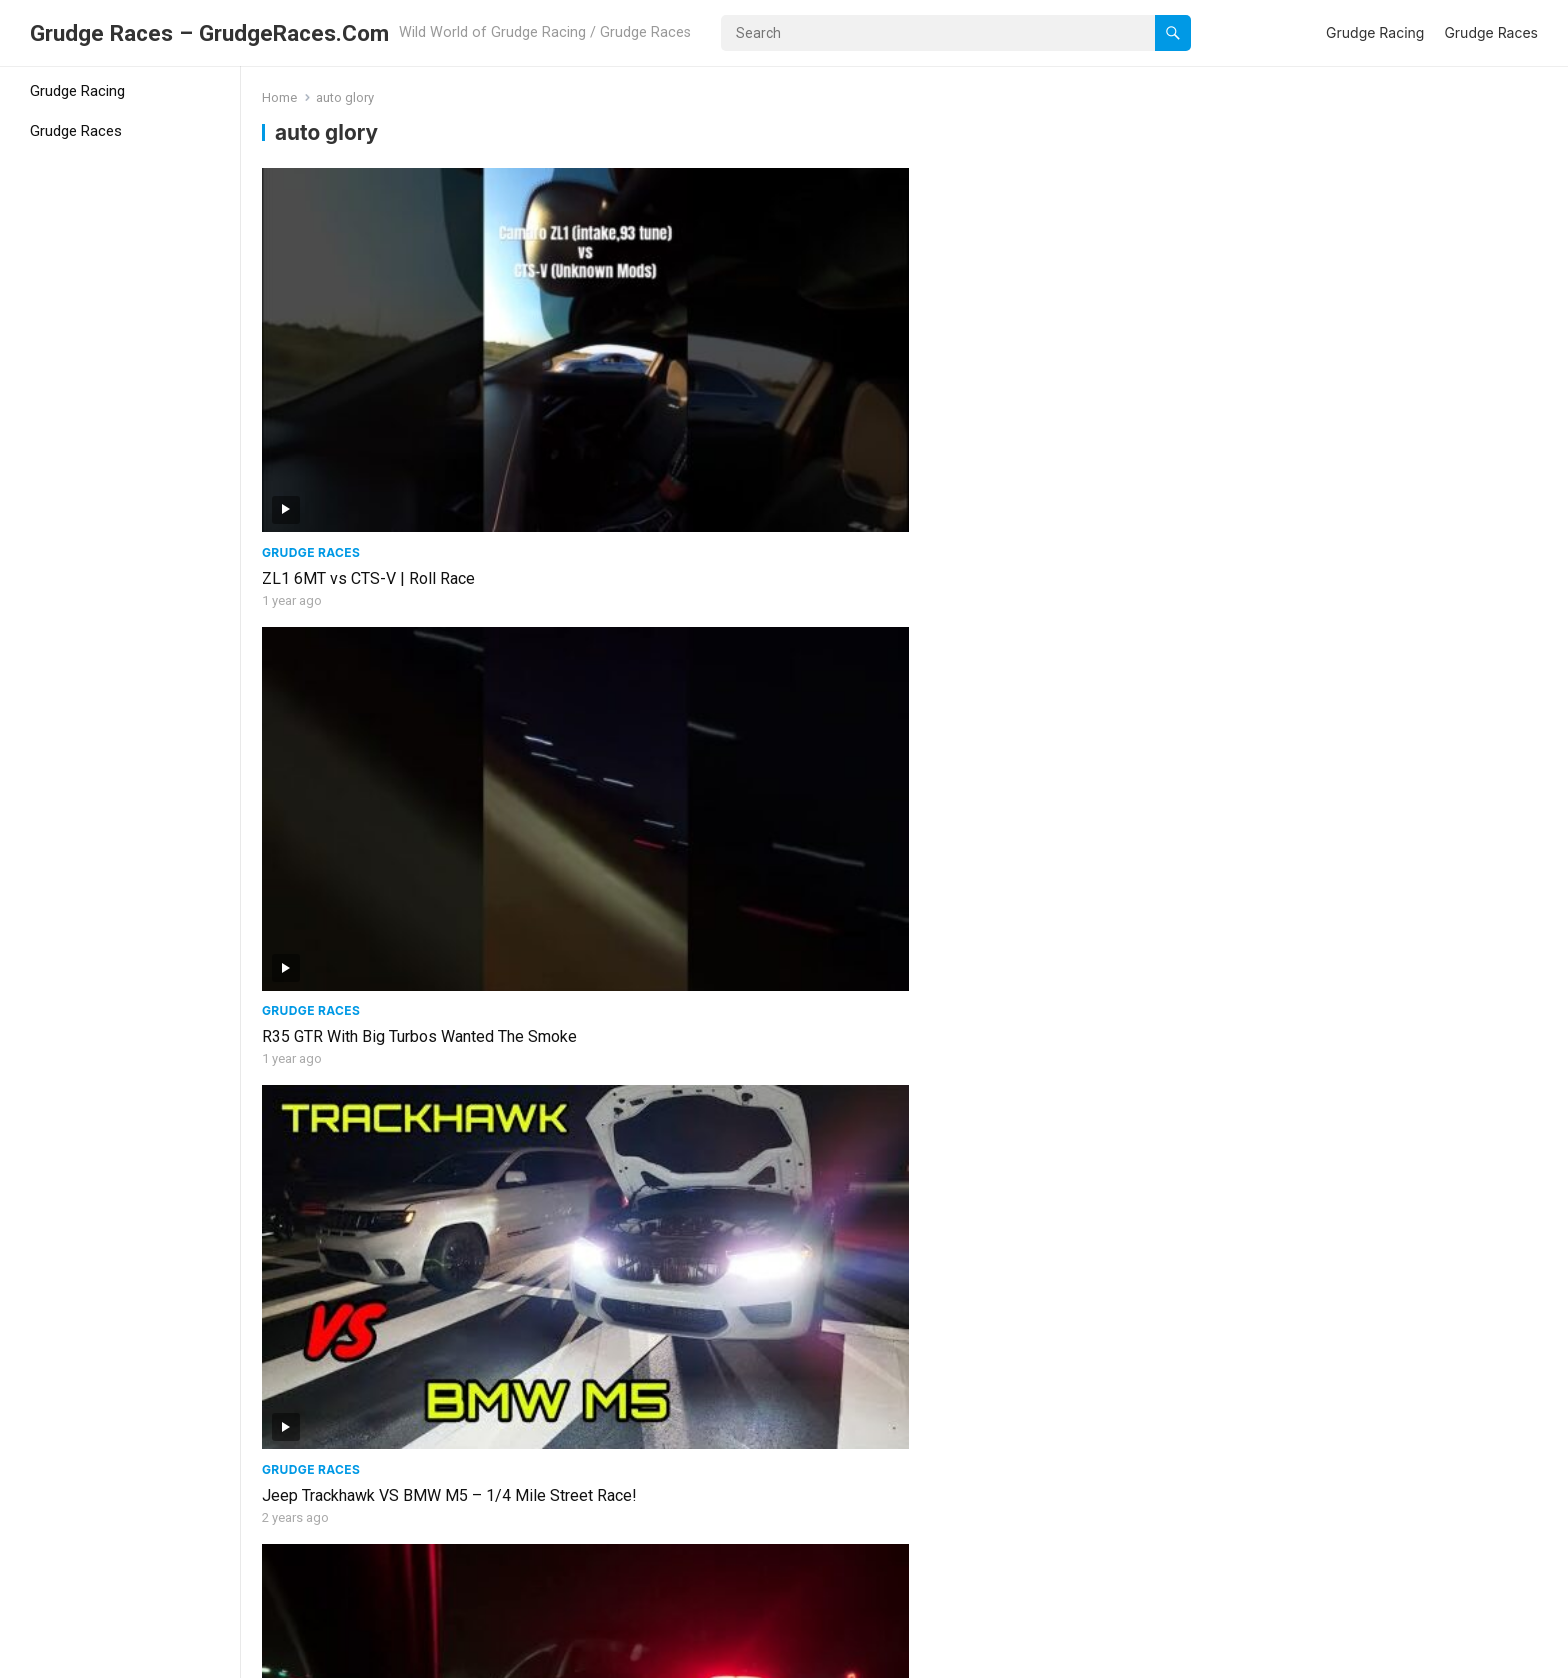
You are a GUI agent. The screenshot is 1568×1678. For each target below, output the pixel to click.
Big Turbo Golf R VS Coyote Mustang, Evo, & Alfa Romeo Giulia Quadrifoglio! (741, 1267)
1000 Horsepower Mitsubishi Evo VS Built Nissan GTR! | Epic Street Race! (1060, 978)
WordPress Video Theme (386, 1656)
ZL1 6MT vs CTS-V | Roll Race (368, 388)
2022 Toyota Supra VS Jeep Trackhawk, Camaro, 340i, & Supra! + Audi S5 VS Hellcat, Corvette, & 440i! (1393, 698)
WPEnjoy (512, 1656)
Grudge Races (1491, 32)
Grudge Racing (1375, 32)
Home (279, 97)
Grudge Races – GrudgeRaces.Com (209, 33)
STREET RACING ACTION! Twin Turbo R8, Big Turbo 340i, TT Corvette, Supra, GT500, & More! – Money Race (741, 698)
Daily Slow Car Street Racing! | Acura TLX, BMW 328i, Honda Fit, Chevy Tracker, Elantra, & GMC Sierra (416, 1277)
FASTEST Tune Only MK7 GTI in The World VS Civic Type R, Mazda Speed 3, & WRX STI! (408, 698)
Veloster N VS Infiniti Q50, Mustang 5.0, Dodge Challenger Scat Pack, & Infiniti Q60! (412, 1557)
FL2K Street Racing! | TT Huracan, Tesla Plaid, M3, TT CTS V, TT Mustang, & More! (1383, 1267)
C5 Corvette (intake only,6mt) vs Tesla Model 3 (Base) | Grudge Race (1371, 399)
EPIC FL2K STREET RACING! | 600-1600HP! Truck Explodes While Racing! (1049, 1267)
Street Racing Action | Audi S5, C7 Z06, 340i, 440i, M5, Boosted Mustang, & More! (742, 978)
